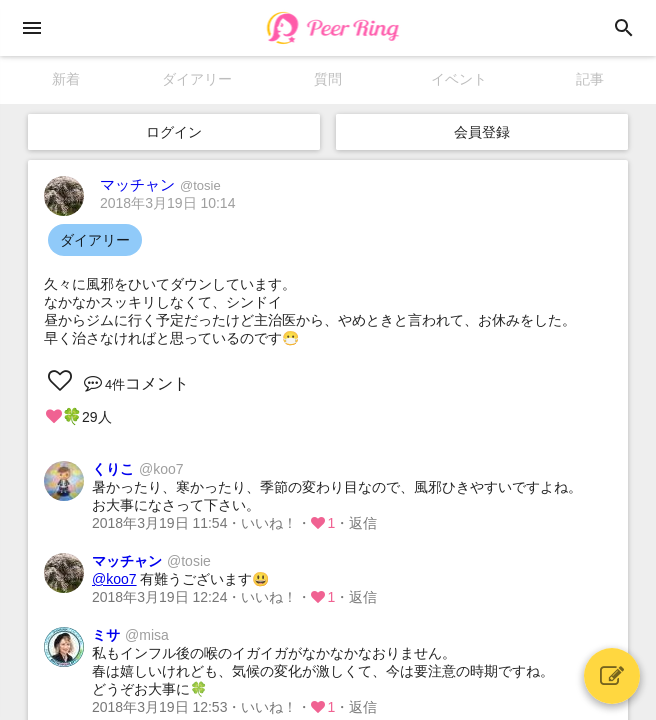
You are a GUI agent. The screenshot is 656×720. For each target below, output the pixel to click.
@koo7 (114, 579)
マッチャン (160, 184)
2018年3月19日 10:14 (167, 203)
